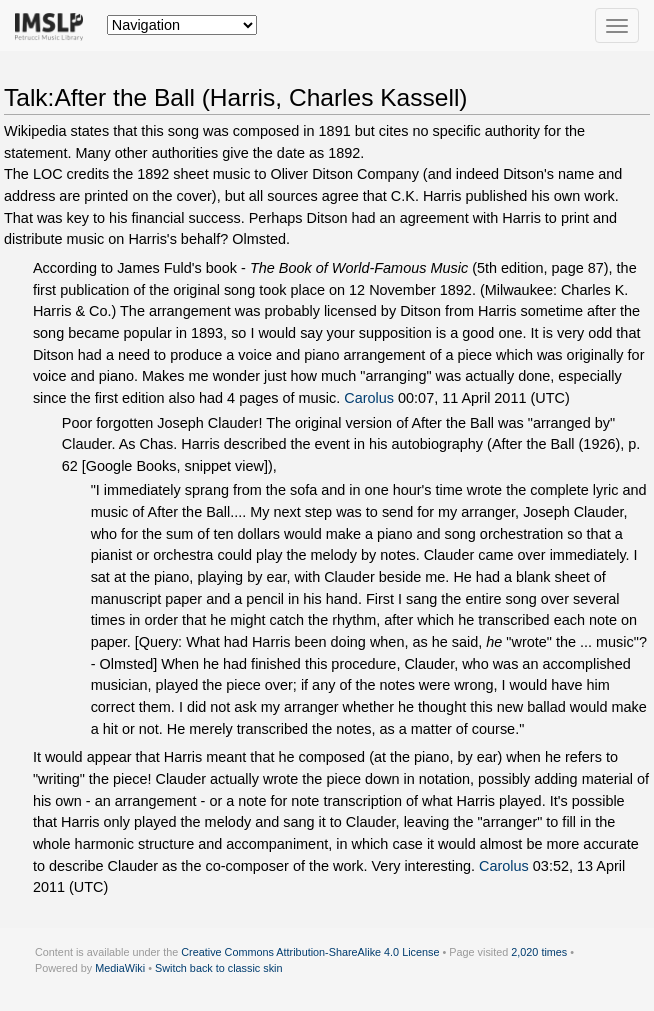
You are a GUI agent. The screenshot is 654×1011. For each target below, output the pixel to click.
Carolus (369, 398)
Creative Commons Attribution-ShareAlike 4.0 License (310, 952)
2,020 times (539, 952)
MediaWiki (120, 968)
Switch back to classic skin (219, 968)
